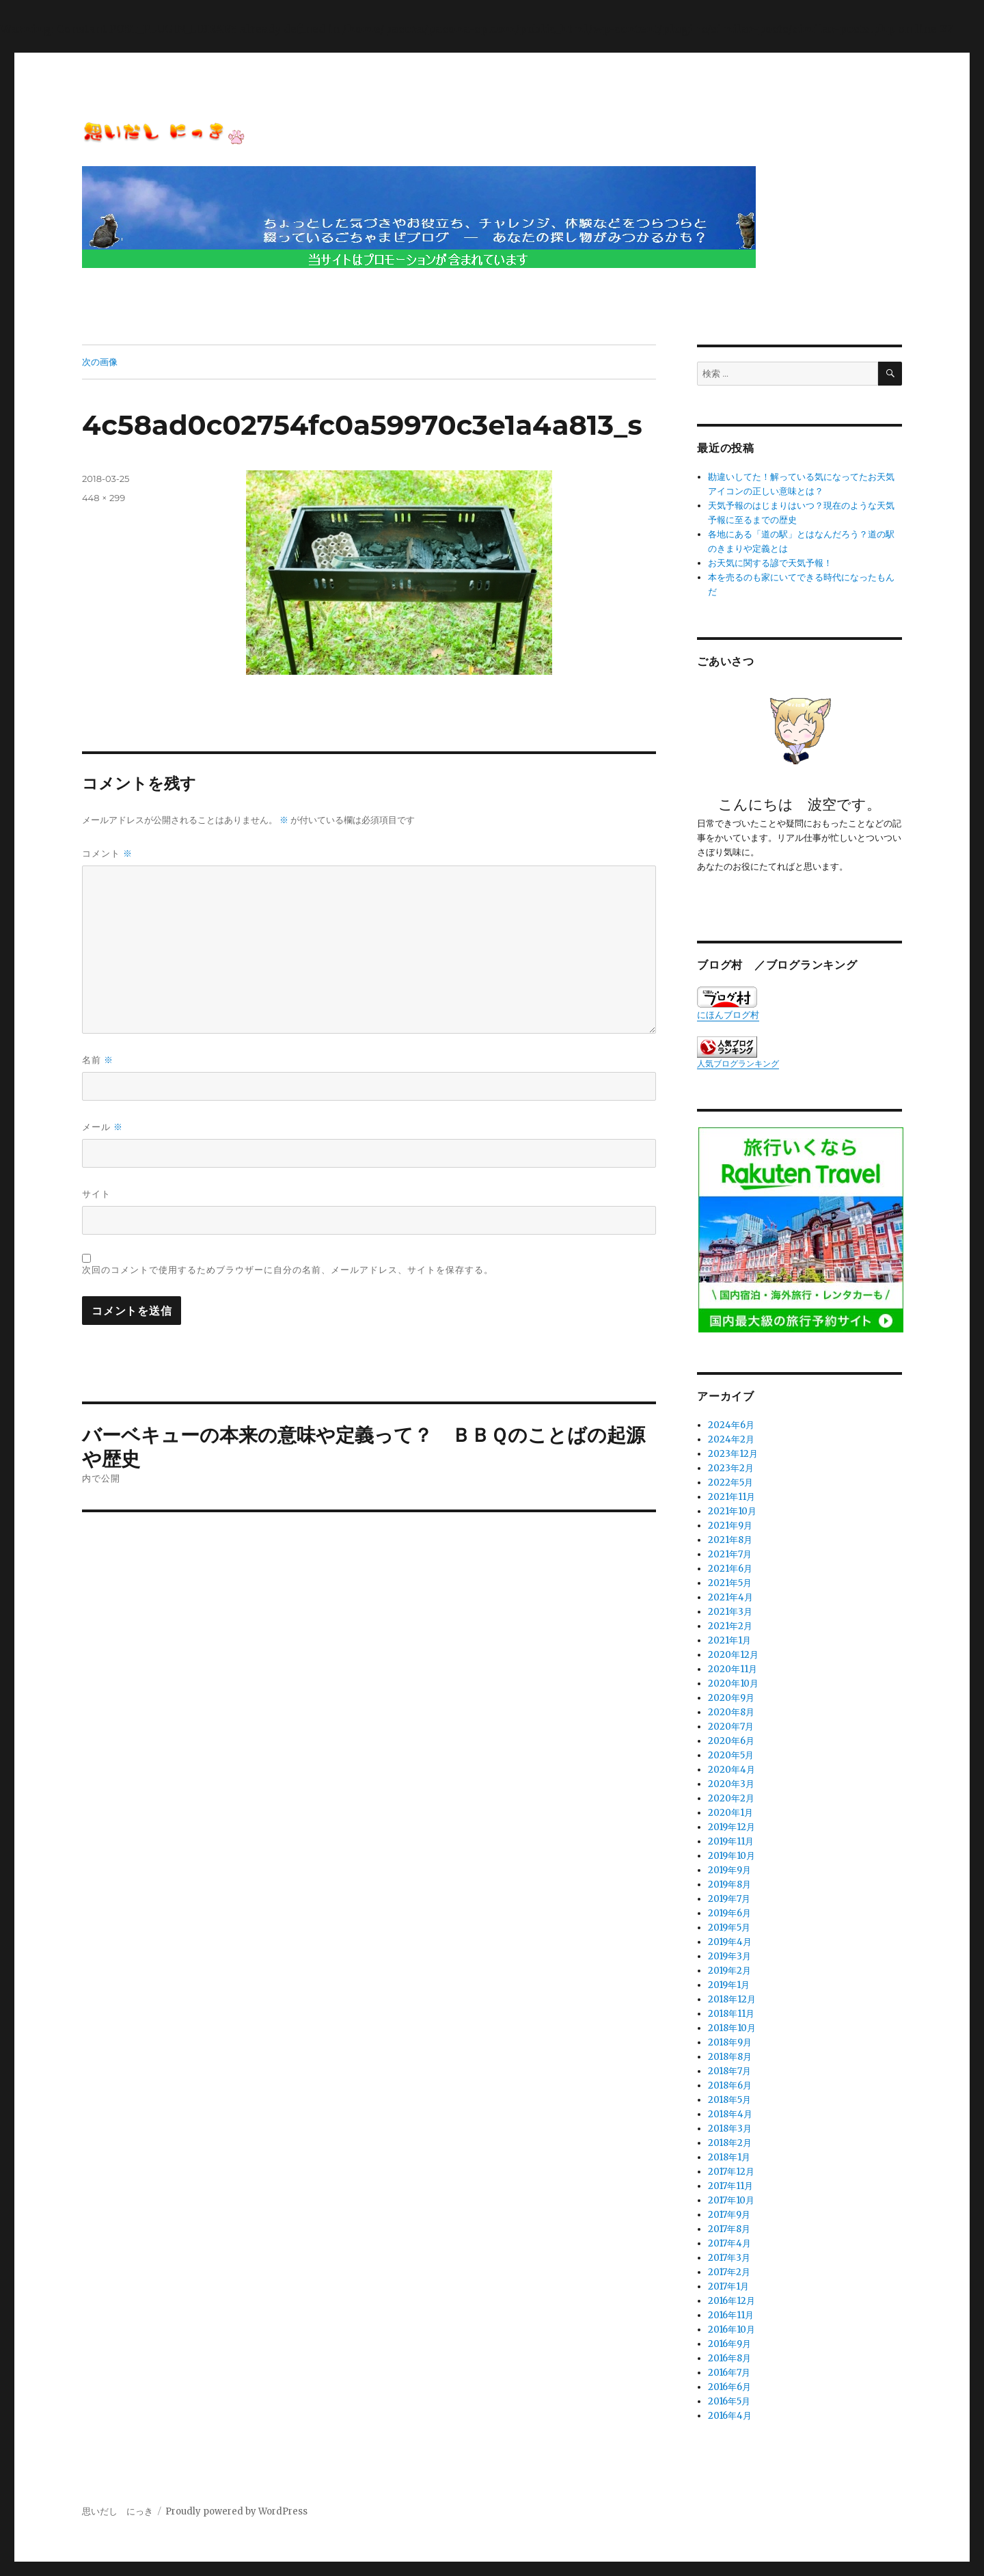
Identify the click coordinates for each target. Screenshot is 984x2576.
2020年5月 (731, 1755)
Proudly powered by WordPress (236, 2511)
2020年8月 (731, 1712)
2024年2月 (731, 1439)
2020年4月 (731, 1769)
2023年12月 (733, 1454)
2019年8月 (729, 1884)
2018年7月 (729, 2071)
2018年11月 (731, 2014)
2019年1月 (729, 1985)
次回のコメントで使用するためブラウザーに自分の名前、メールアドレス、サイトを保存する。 (287, 1269)
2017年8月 (729, 2229)
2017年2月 (729, 2272)
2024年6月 (731, 1425)
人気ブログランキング (738, 1063)
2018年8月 (730, 2057)
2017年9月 (729, 2215)
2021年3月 (730, 1612)
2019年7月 (729, 1899)
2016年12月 (731, 2301)
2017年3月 (729, 2258)
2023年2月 (731, 1468)
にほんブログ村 (728, 1004)
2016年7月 (729, 2372)
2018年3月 (730, 2128)
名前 (97, 1060)
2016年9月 (729, 2344)
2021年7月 (730, 1554)
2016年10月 (731, 2329)
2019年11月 (731, 1841)
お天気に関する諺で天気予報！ (770, 563)
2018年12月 (732, 1999)
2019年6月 (729, 1913)
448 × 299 (103, 497)
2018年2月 (730, 2143)
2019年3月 (729, 1956)
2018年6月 (730, 2085)
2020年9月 (731, 1698)
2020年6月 (731, 1741)
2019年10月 (731, 1856)
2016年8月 (729, 2358)
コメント (107, 853)
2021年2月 (730, 1626)
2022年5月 (730, 1482)
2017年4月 (729, 2243)
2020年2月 (731, 1798)
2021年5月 (730, 1583)
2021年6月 (730, 1568)
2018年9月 (730, 2042)
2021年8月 (730, 1540)
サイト (96, 1193)
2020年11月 (732, 1669)
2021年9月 (730, 1525)
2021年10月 (732, 1511)
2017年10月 (731, 2200)
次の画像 (100, 361)
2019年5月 (729, 1927)
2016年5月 (729, 2401)
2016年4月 (730, 2415)
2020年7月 (731, 1726)
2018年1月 (729, 2157)
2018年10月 (732, 2028)
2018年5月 (729, 2100)
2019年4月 (730, 1942)
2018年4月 (730, 2114)
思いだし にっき (117, 2511)
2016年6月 (729, 2387)
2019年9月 (729, 1870)
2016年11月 (731, 2315)
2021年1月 (729, 1640)
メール (102, 1127)
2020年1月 (730, 1813)
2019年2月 (729, 1970)
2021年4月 (730, 1597)
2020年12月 (733, 1655)
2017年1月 (728, 2286)
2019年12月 (731, 1827)
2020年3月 (731, 1784)
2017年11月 (730, 2186)
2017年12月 (731, 2171)
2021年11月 (731, 1497)
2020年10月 (733, 1683)
